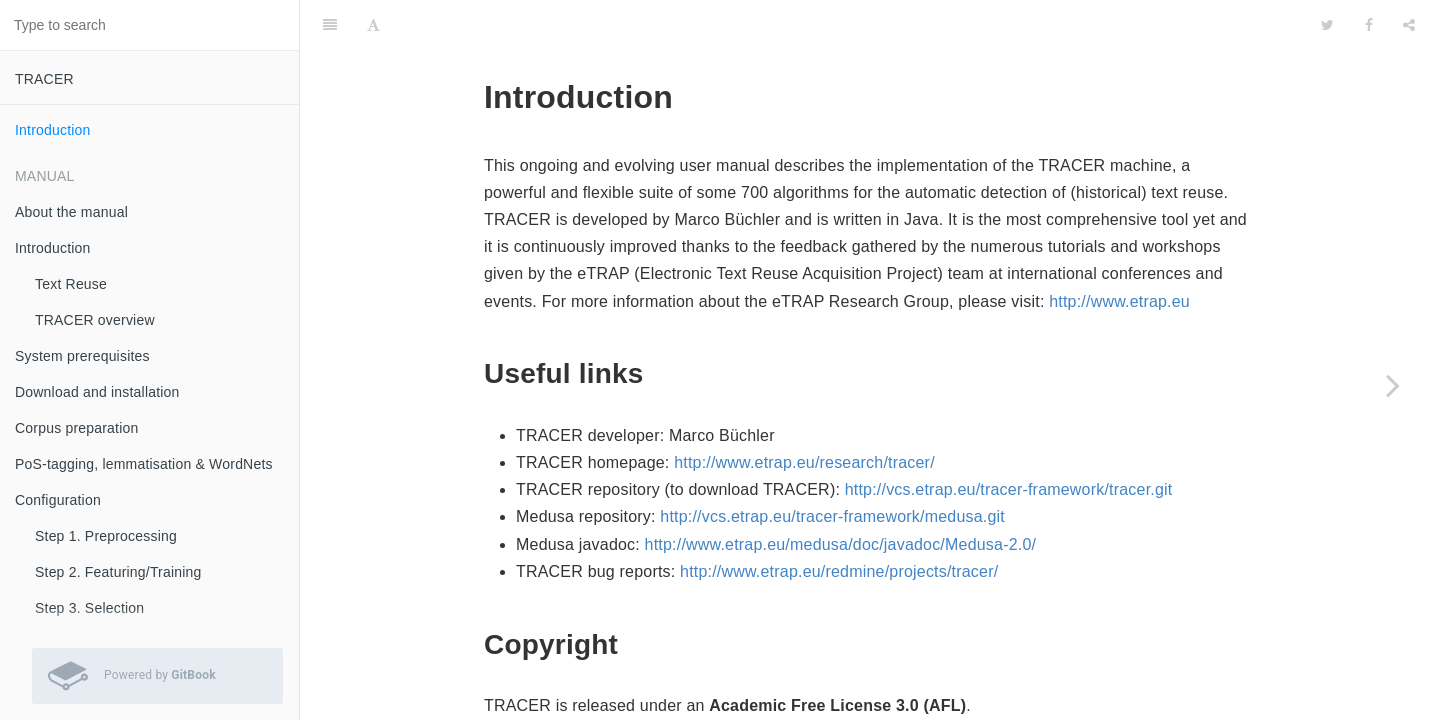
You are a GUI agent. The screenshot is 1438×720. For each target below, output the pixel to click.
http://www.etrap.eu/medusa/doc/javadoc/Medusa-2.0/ (841, 544)
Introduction (53, 130)
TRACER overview (95, 320)
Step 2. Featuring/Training (118, 572)
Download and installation (97, 392)
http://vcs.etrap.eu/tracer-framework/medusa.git (832, 516)
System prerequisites (82, 356)
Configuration (58, 500)
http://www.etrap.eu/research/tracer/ (804, 462)
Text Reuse (71, 284)
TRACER (44, 79)
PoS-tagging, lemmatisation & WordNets (144, 464)
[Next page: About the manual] (1393, 385)
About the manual (71, 212)
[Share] (1409, 25)
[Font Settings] (373, 25)
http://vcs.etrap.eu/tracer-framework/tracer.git (1009, 489)
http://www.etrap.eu (1119, 301)
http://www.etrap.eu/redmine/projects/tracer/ (839, 571)
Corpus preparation (76, 428)
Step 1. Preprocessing (106, 536)
